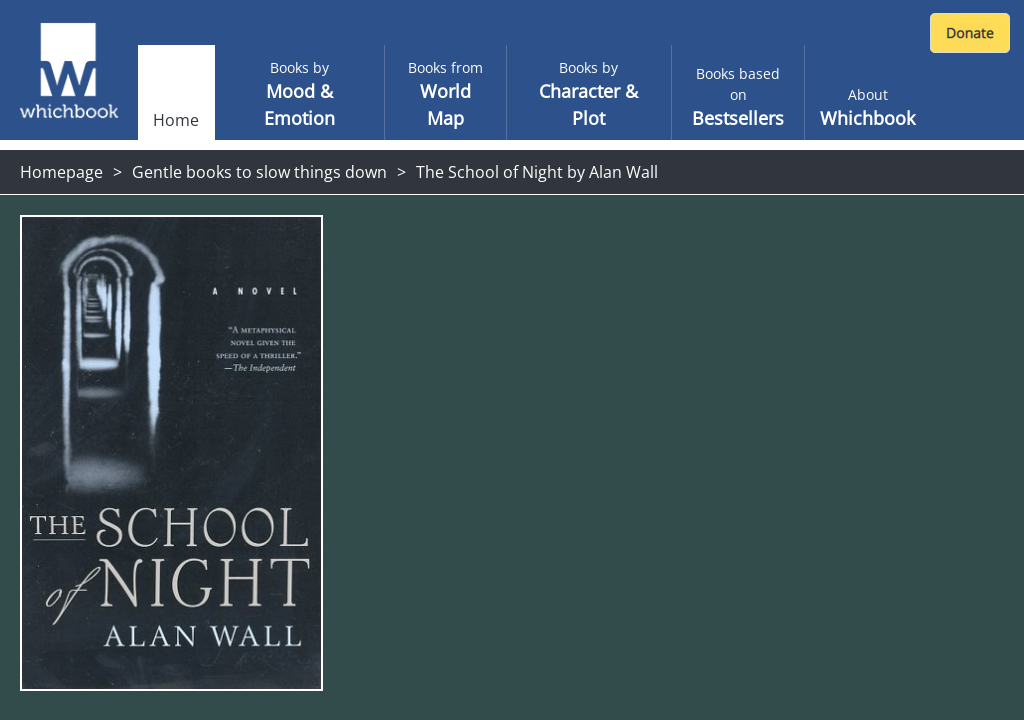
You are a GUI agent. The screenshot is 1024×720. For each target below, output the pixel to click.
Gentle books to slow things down (259, 172)
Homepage (61, 172)
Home (176, 120)
